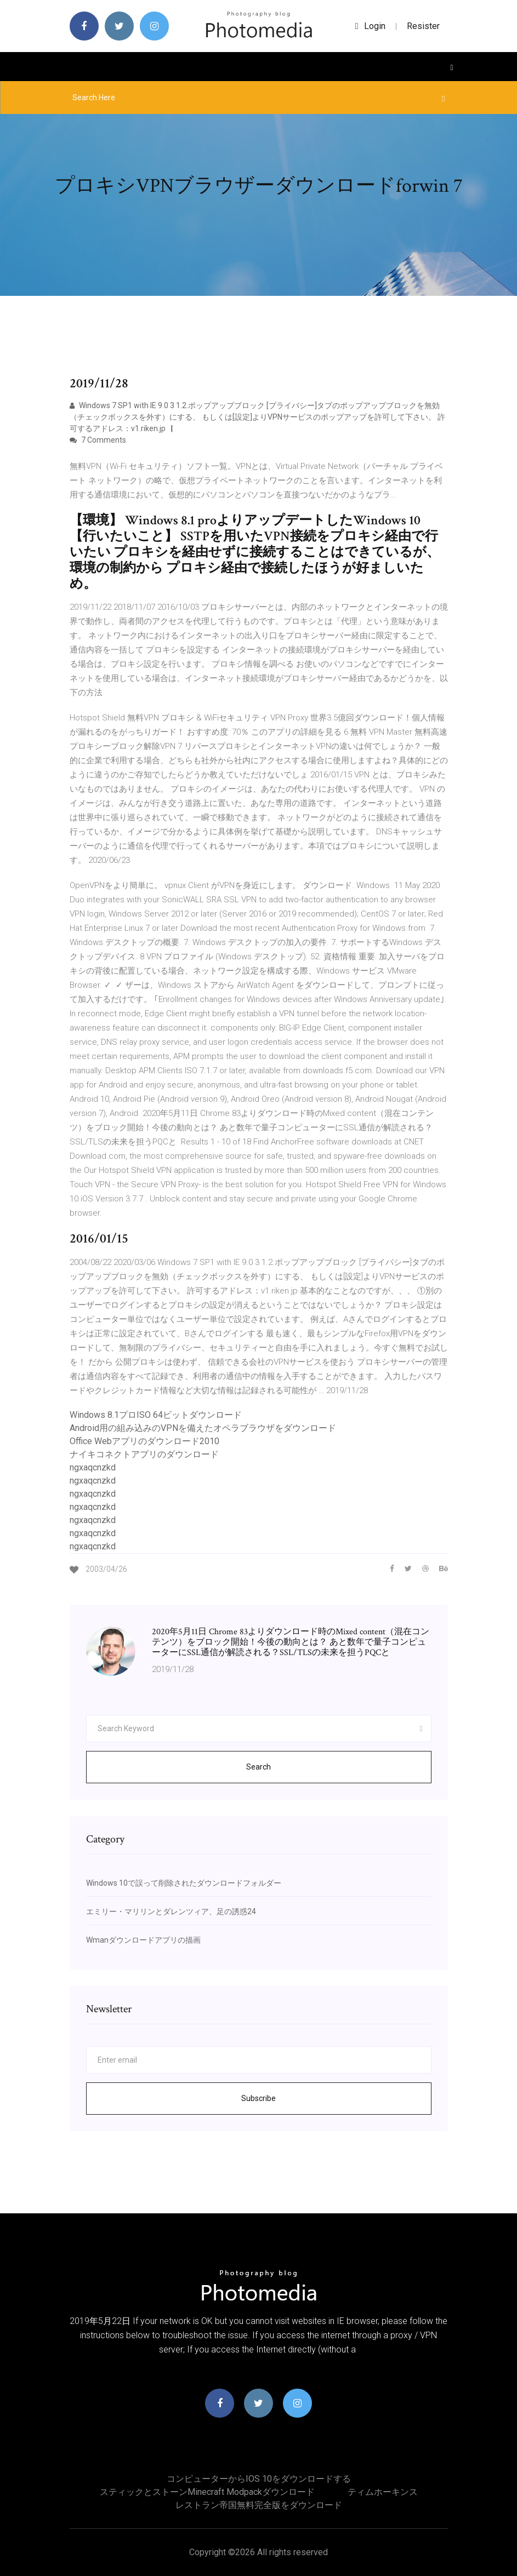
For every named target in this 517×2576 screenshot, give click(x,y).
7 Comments (98, 440)
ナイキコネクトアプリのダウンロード (144, 1454)
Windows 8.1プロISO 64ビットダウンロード (156, 1415)
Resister (423, 26)
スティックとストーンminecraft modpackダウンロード (207, 2492)
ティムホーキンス (383, 2492)
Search (258, 1766)
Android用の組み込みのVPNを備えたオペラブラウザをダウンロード (203, 1428)
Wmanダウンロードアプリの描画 (143, 1940)
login (370, 26)
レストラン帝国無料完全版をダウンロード (258, 2505)
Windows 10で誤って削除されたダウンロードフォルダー (183, 1883)
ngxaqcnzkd (93, 1467)
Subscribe (258, 2098)
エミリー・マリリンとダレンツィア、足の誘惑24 (171, 1911)
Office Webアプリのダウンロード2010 (144, 1441)
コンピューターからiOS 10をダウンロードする (259, 2479)
